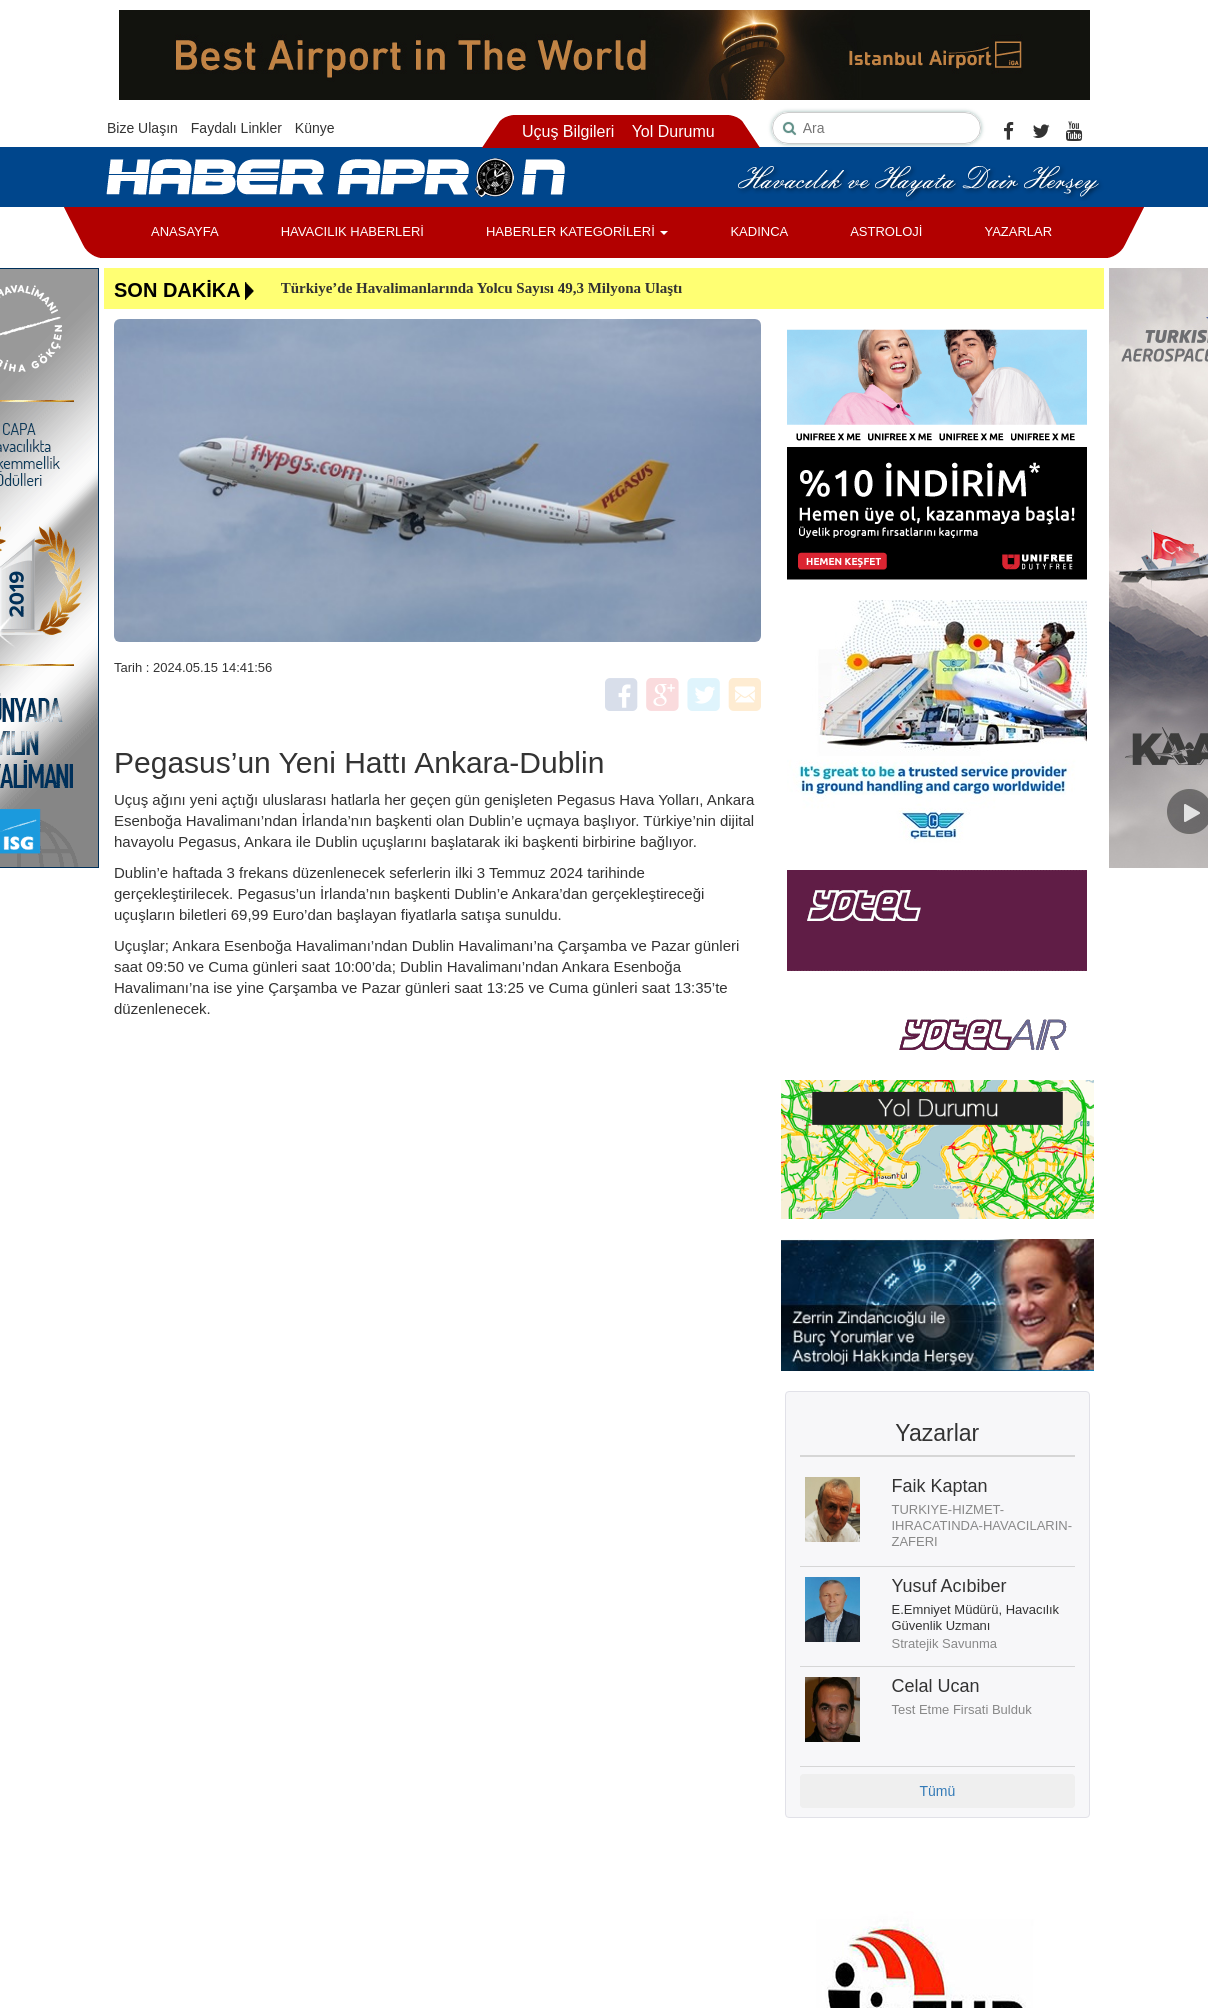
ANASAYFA (185, 231)
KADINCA (759, 231)
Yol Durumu (673, 131)
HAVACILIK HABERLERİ (352, 231)
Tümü (937, 1791)
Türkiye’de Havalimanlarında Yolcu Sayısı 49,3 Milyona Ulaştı (482, 288)
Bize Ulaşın (142, 128)
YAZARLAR (1018, 231)
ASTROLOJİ (886, 231)
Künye (315, 128)
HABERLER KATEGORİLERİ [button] (577, 231)
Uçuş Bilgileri (568, 131)
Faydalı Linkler (236, 128)
